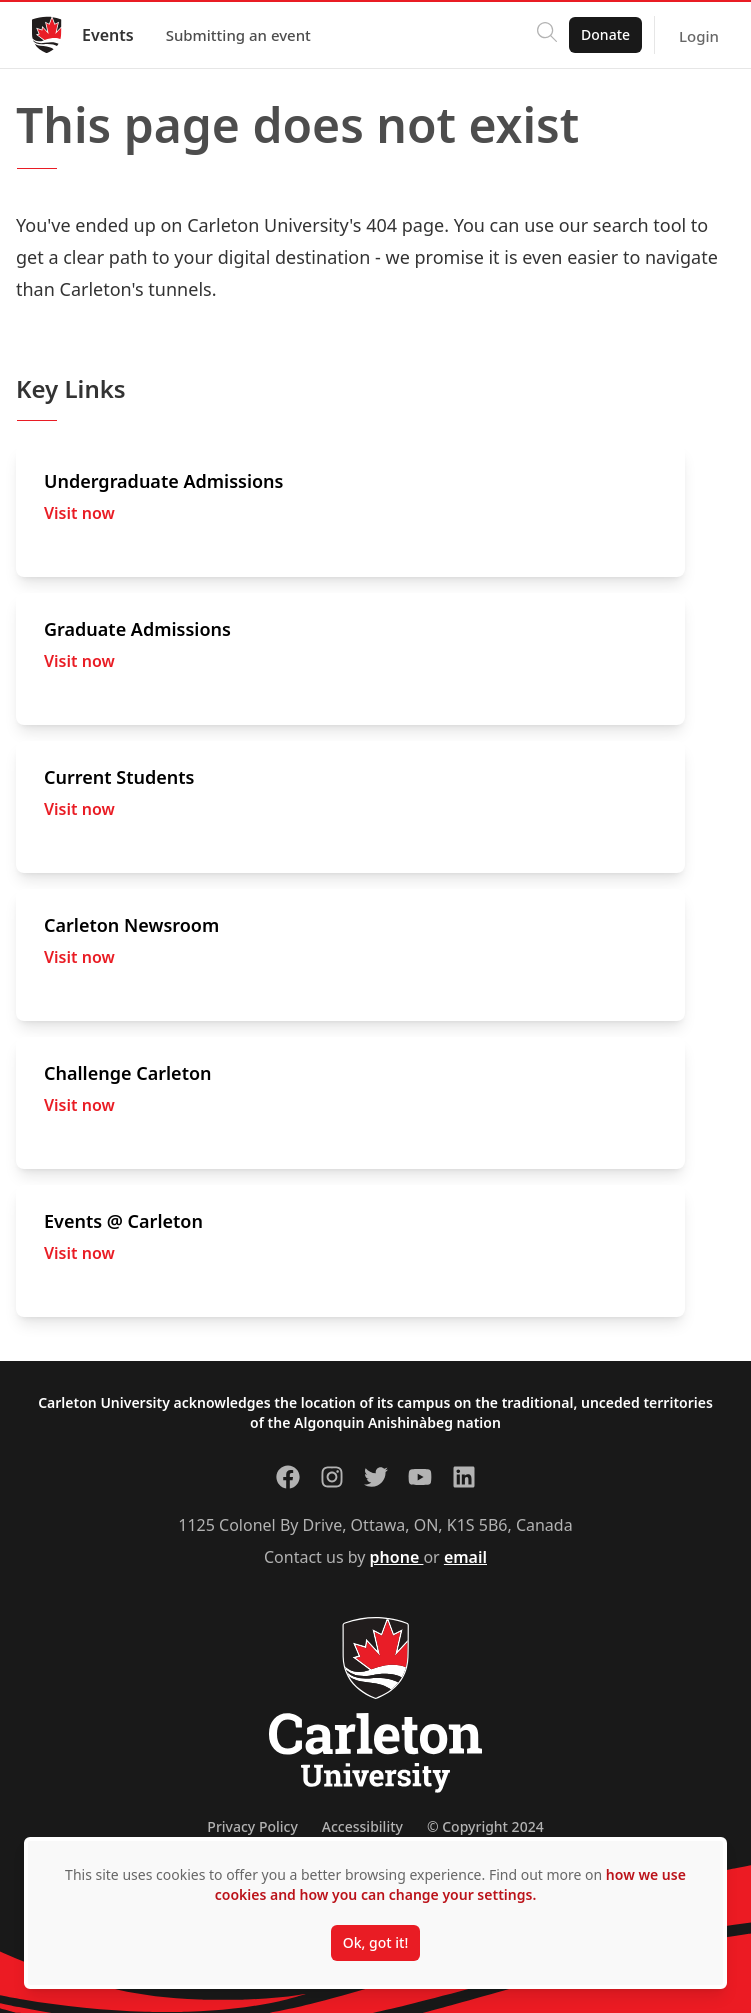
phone (397, 1557)
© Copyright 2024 (485, 1826)
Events (108, 35)
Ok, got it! (375, 1942)
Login (699, 36)
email (465, 1557)
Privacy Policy (252, 1826)
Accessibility (362, 1826)
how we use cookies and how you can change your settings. (450, 1884)
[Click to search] (547, 35)
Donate (605, 34)
